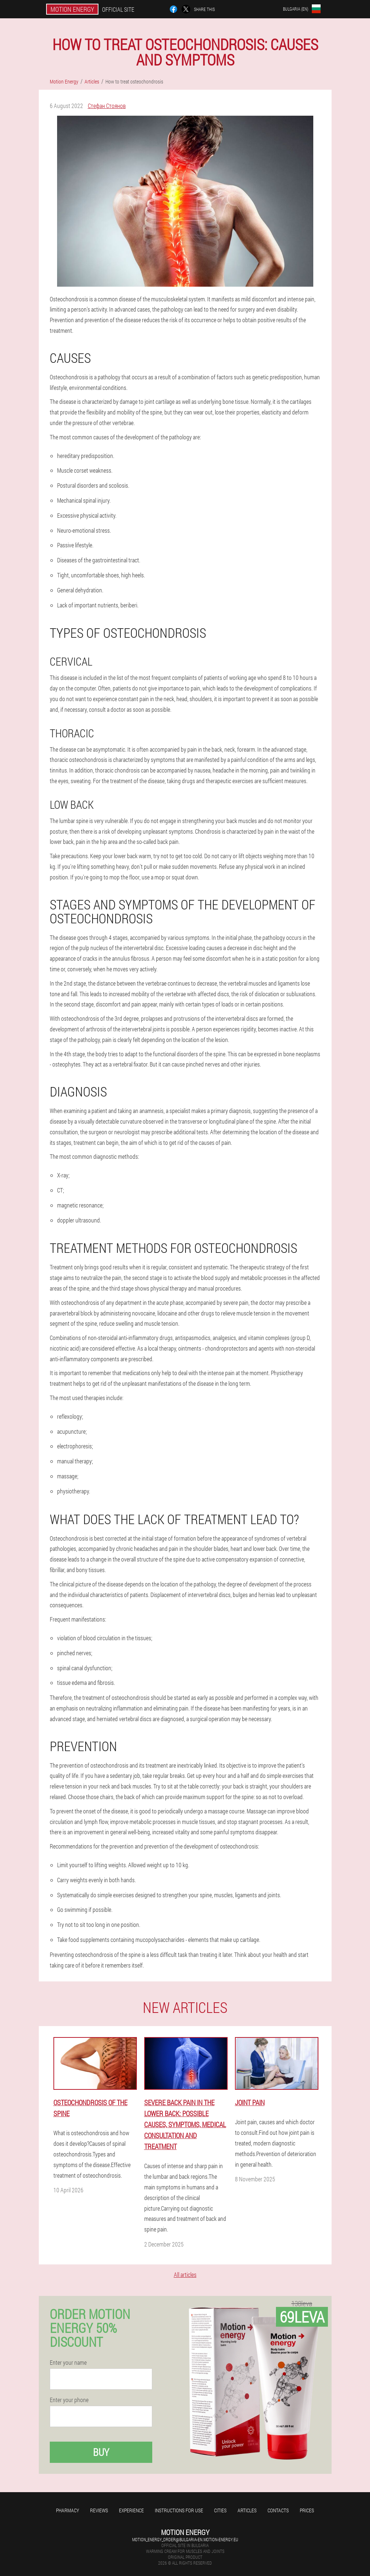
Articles (247, 2510)
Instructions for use (179, 2510)
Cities (220, 2510)
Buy (101, 2452)
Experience (131, 2510)
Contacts (278, 2510)
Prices (307, 2510)
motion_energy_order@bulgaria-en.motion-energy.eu (185, 2539)
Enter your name (68, 2362)
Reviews (99, 2510)
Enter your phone (69, 2400)
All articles (185, 2274)
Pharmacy (67, 2510)
